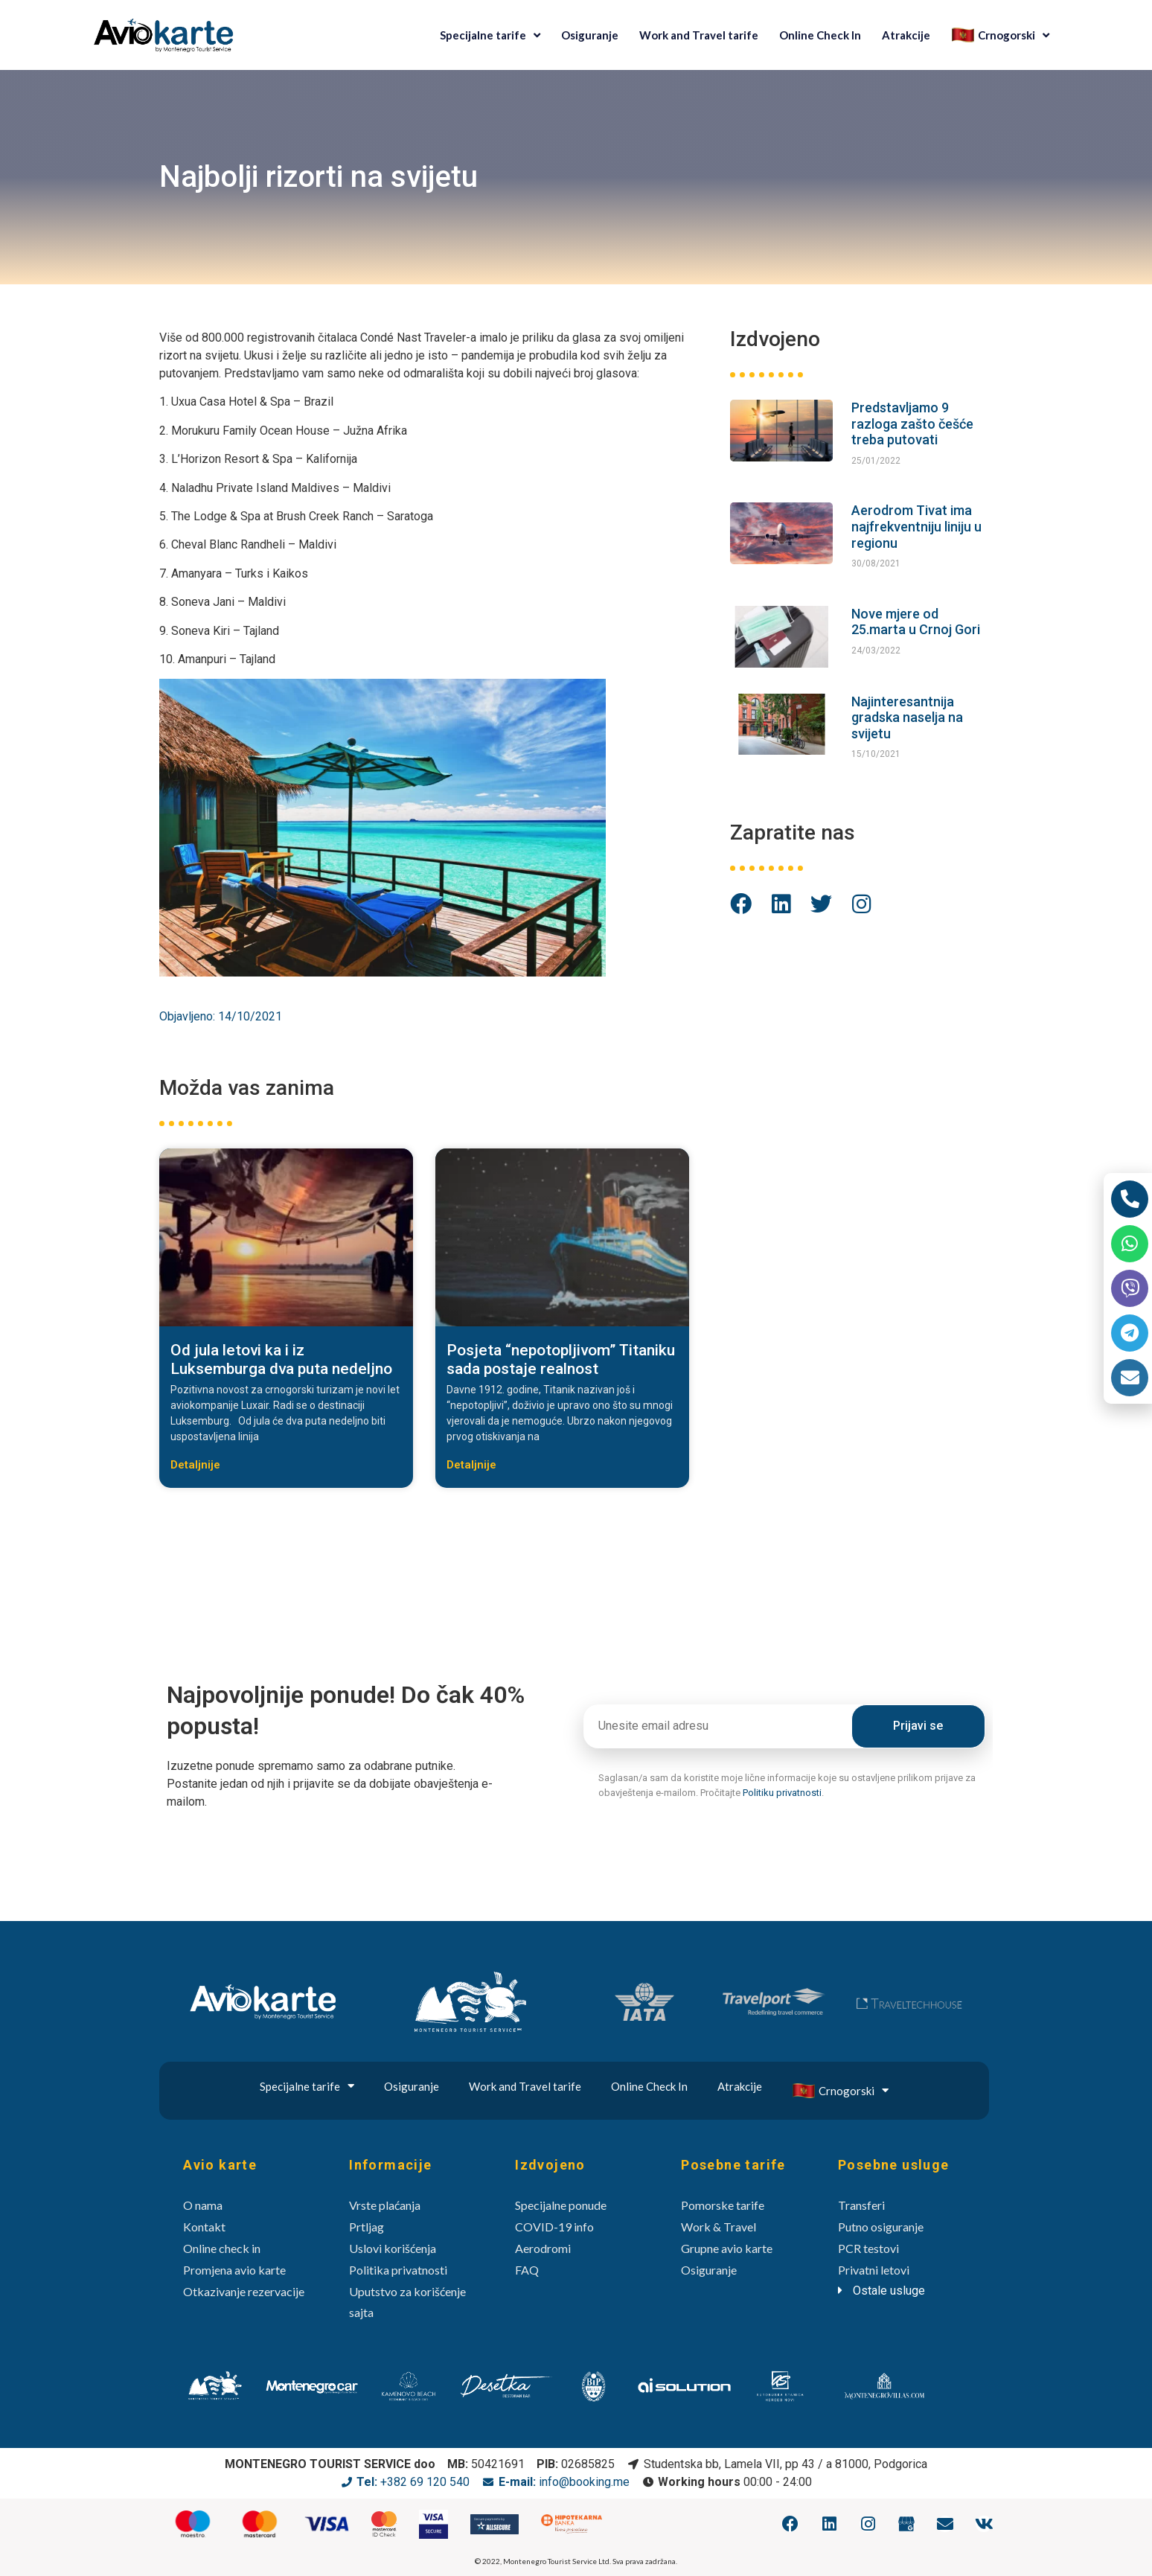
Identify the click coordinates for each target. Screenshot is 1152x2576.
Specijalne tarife (490, 35)
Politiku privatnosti (782, 1792)
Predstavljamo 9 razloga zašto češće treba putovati (912, 423)
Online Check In (820, 35)
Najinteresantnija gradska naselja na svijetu (907, 717)
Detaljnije (195, 1464)
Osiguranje (589, 35)
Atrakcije (906, 35)
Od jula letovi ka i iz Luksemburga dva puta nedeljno (281, 1359)
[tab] (904, 2290)
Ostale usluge (889, 2290)
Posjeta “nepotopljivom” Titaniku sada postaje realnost (561, 1359)
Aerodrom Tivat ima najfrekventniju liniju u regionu (916, 526)
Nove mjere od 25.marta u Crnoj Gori (915, 622)
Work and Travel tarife (698, 35)
